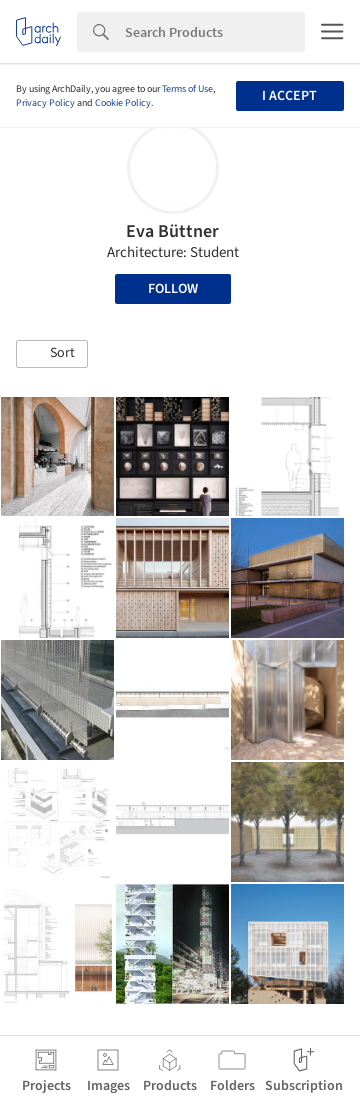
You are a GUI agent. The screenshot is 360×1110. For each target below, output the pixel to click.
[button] (52, 354)
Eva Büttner (172, 231)
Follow (173, 289)
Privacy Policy (45, 103)
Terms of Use (187, 89)
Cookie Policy (123, 103)
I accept (289, 96)
